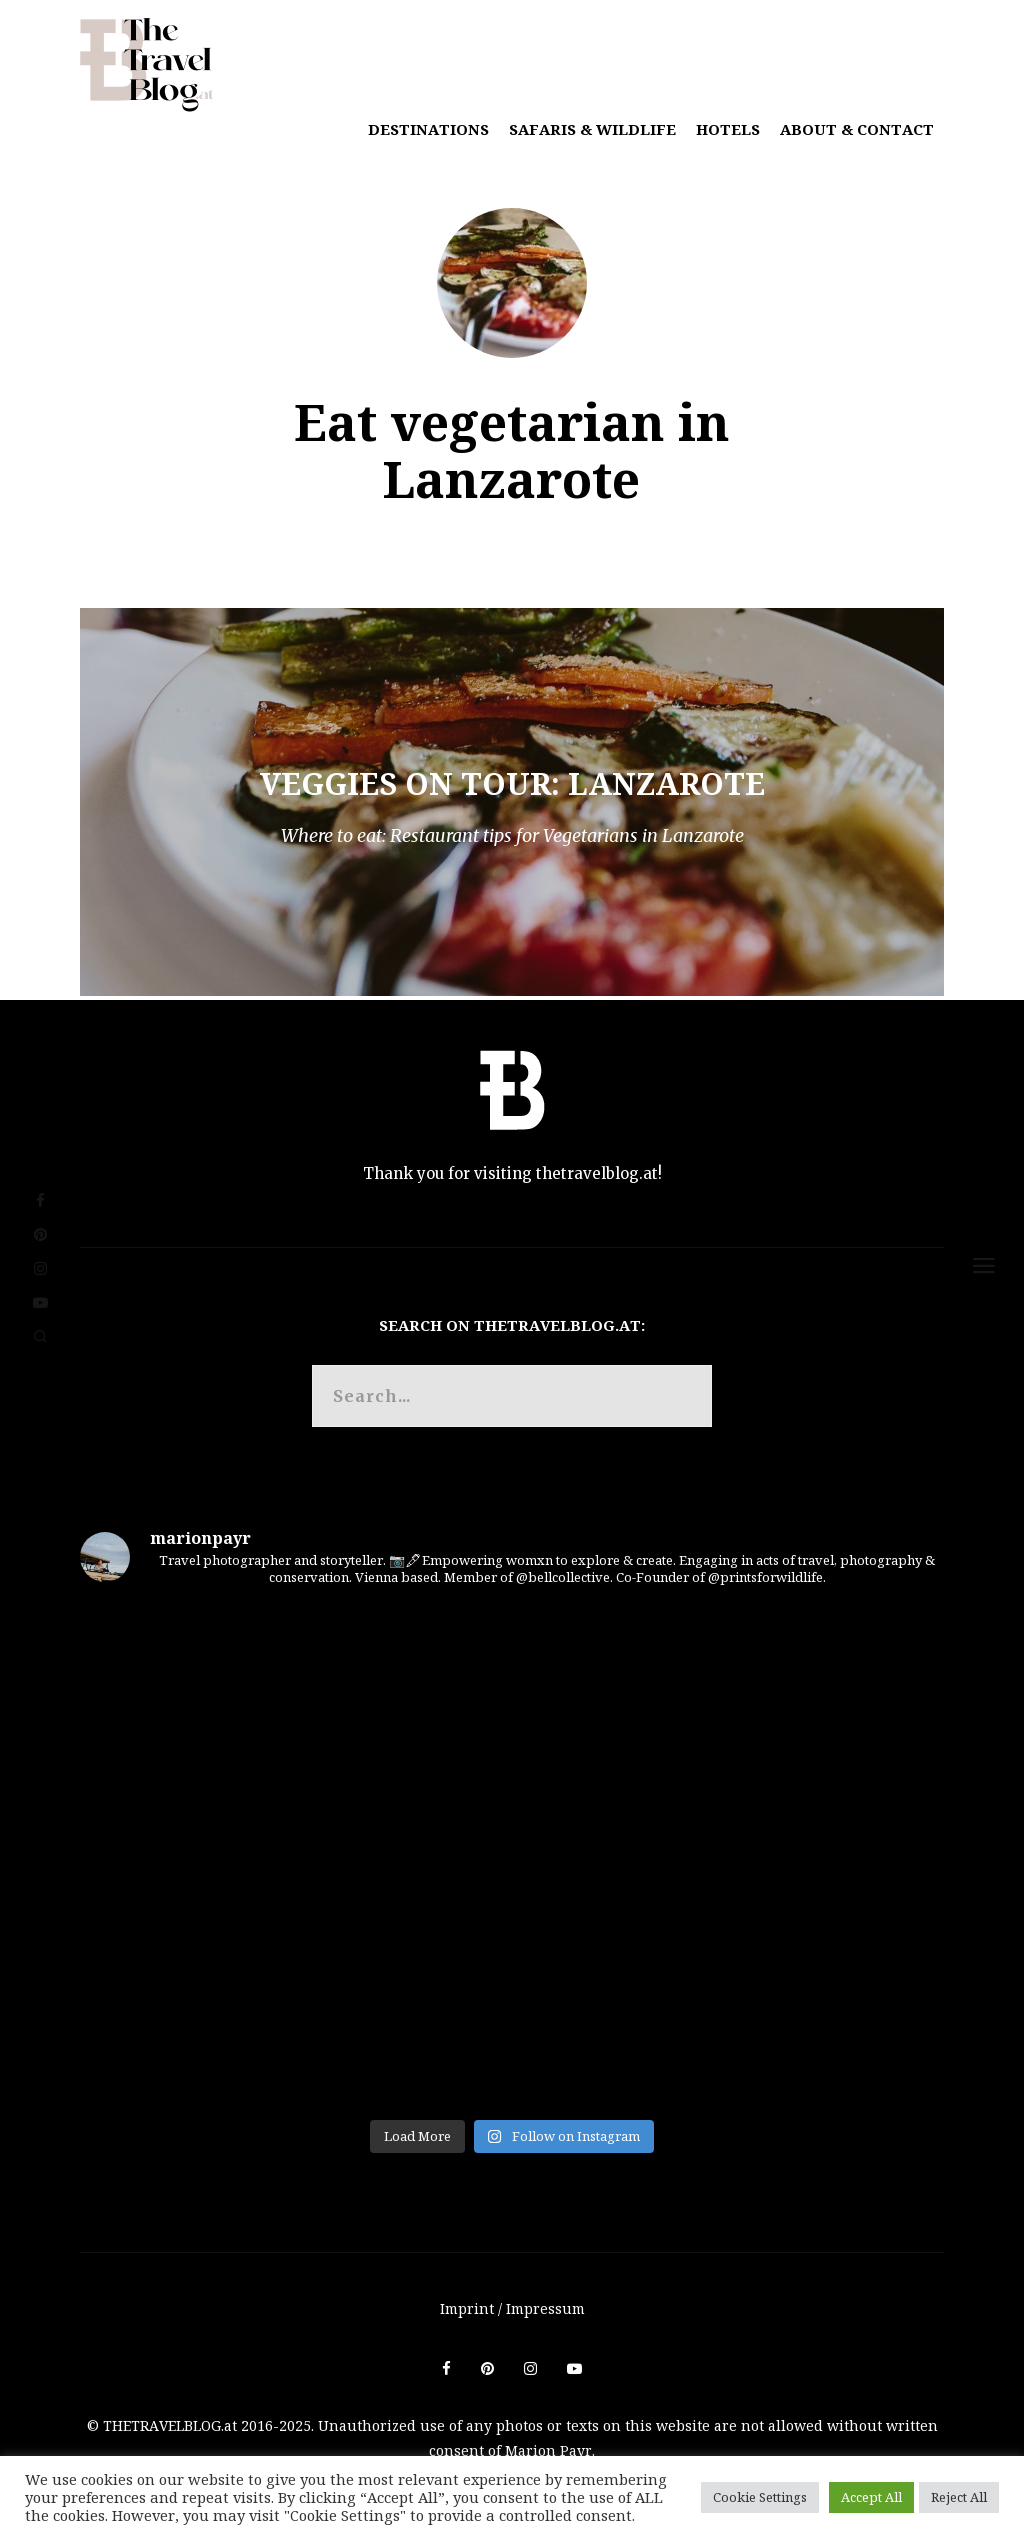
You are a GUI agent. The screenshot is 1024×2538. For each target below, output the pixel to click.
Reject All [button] (959, 2497)
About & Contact (857, 129)
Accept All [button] (871, 2497)
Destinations (428, 129)
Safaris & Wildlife (592, 129)
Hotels (728, 129)
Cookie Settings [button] (760, 2497)
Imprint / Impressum (512, 2308)
